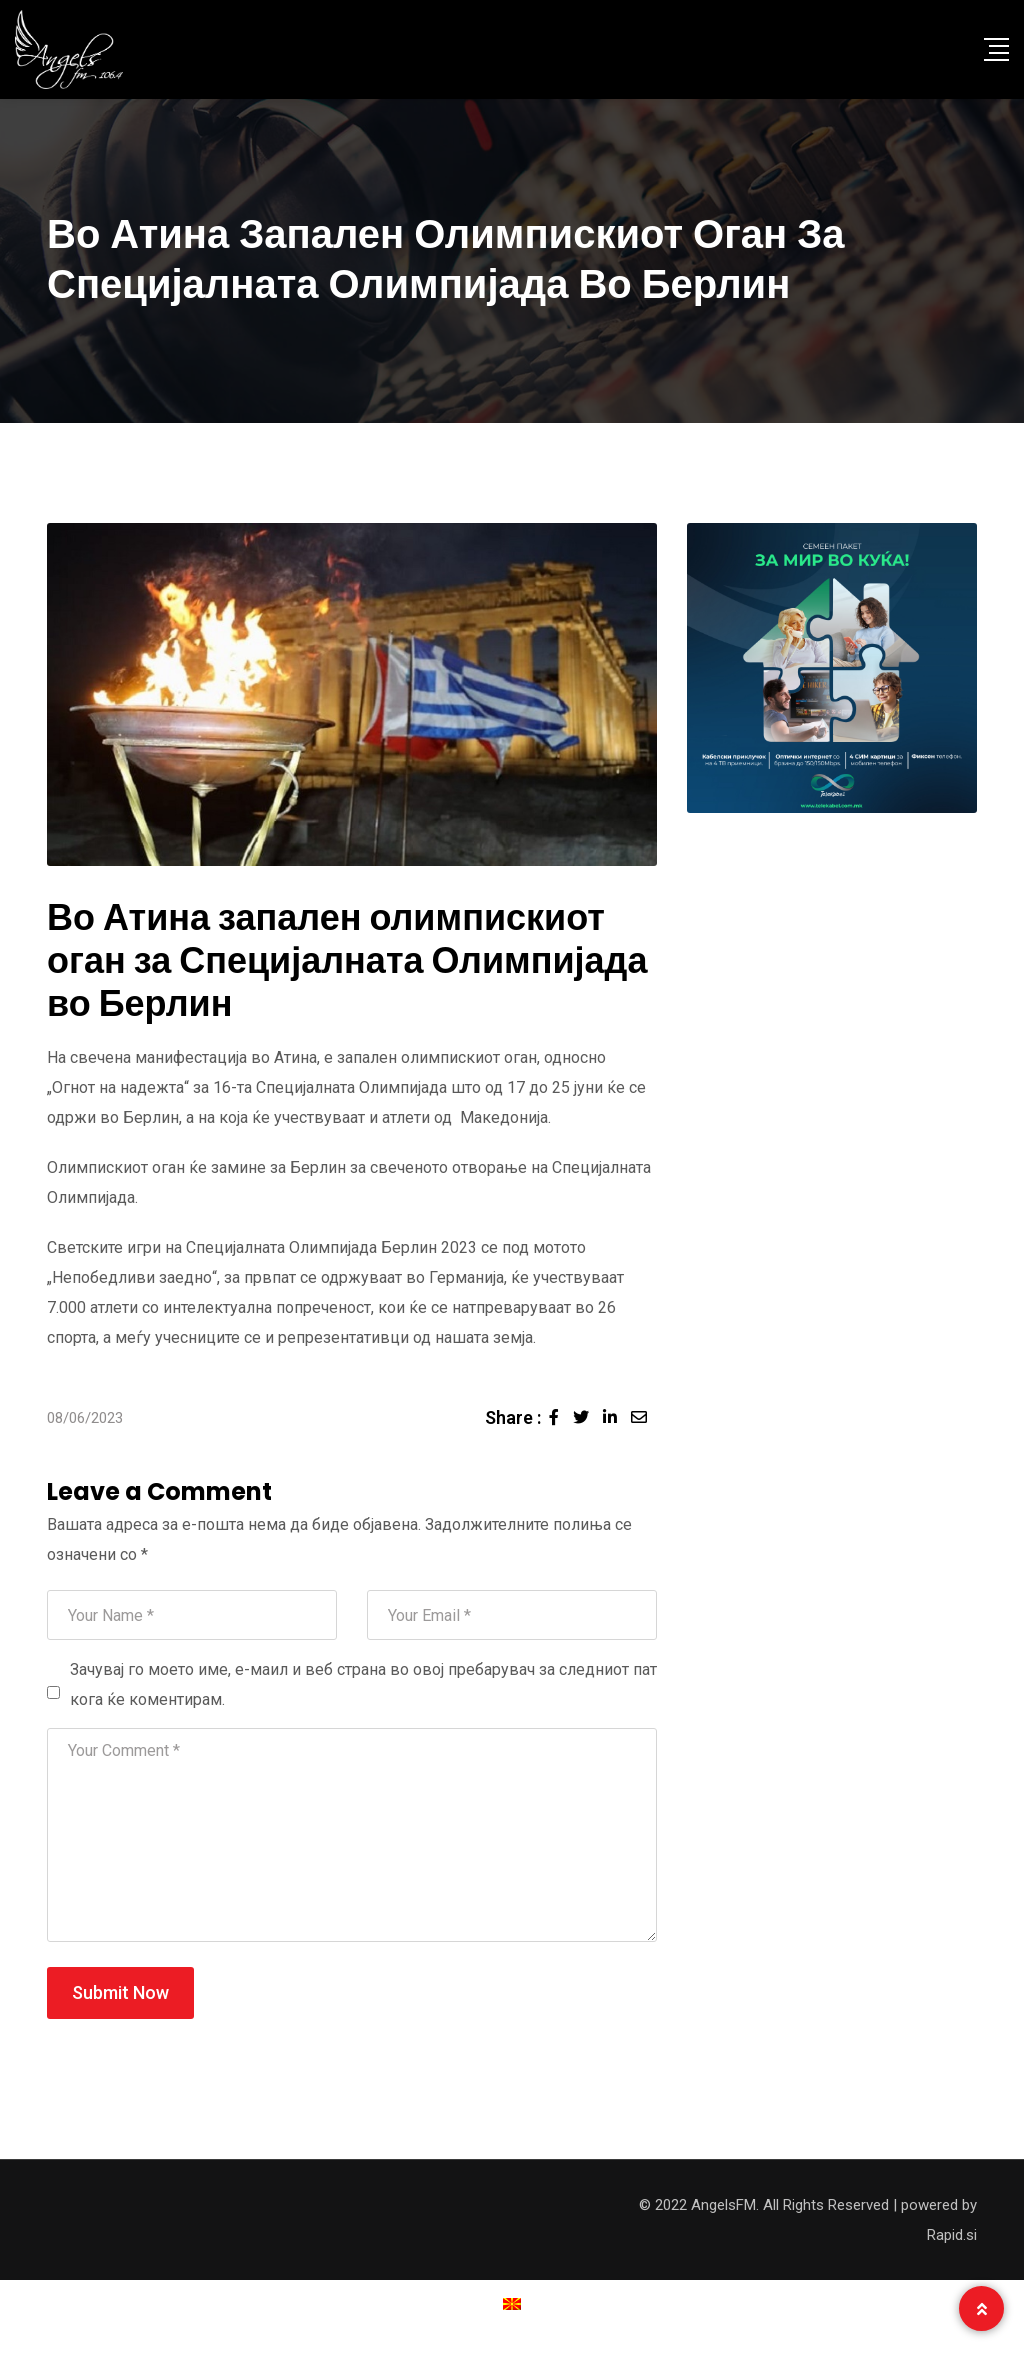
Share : (513, 1417)
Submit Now (120, 1992)
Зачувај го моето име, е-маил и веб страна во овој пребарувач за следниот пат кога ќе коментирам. (363, 1684)
